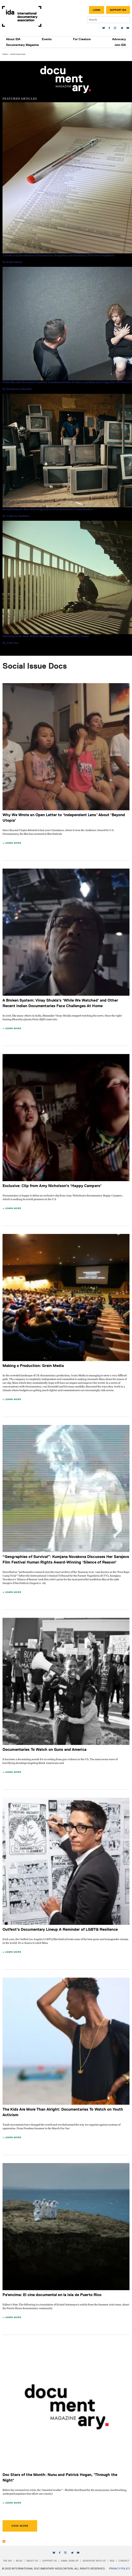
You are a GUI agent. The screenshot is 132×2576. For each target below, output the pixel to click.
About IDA (13, 39)
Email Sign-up (69, 2561)
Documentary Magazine (22, 45)
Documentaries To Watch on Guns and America (44, 1749)
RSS (112, 2561)
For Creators (82, 39)
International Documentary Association (21, 16)
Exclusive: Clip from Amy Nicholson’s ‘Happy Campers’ (52, 1185)
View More (19, 2525)
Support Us (49, 2561)
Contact (124, 2561)
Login (96, 9)
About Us (32, 2561)
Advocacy (119, 39)
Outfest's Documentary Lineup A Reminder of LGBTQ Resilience (60, 1929)
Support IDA (118, 9)
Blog (19, 2561)
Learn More (13, 842)
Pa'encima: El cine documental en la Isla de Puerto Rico (52, 2294)
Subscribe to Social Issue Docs (4, 2541)
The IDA (7, 2561)
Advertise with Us (94, 2561)
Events (47, 39)
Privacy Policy (119, 2568)
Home (5, 54)
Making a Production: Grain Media (33, 1365)
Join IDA (120, 45)
